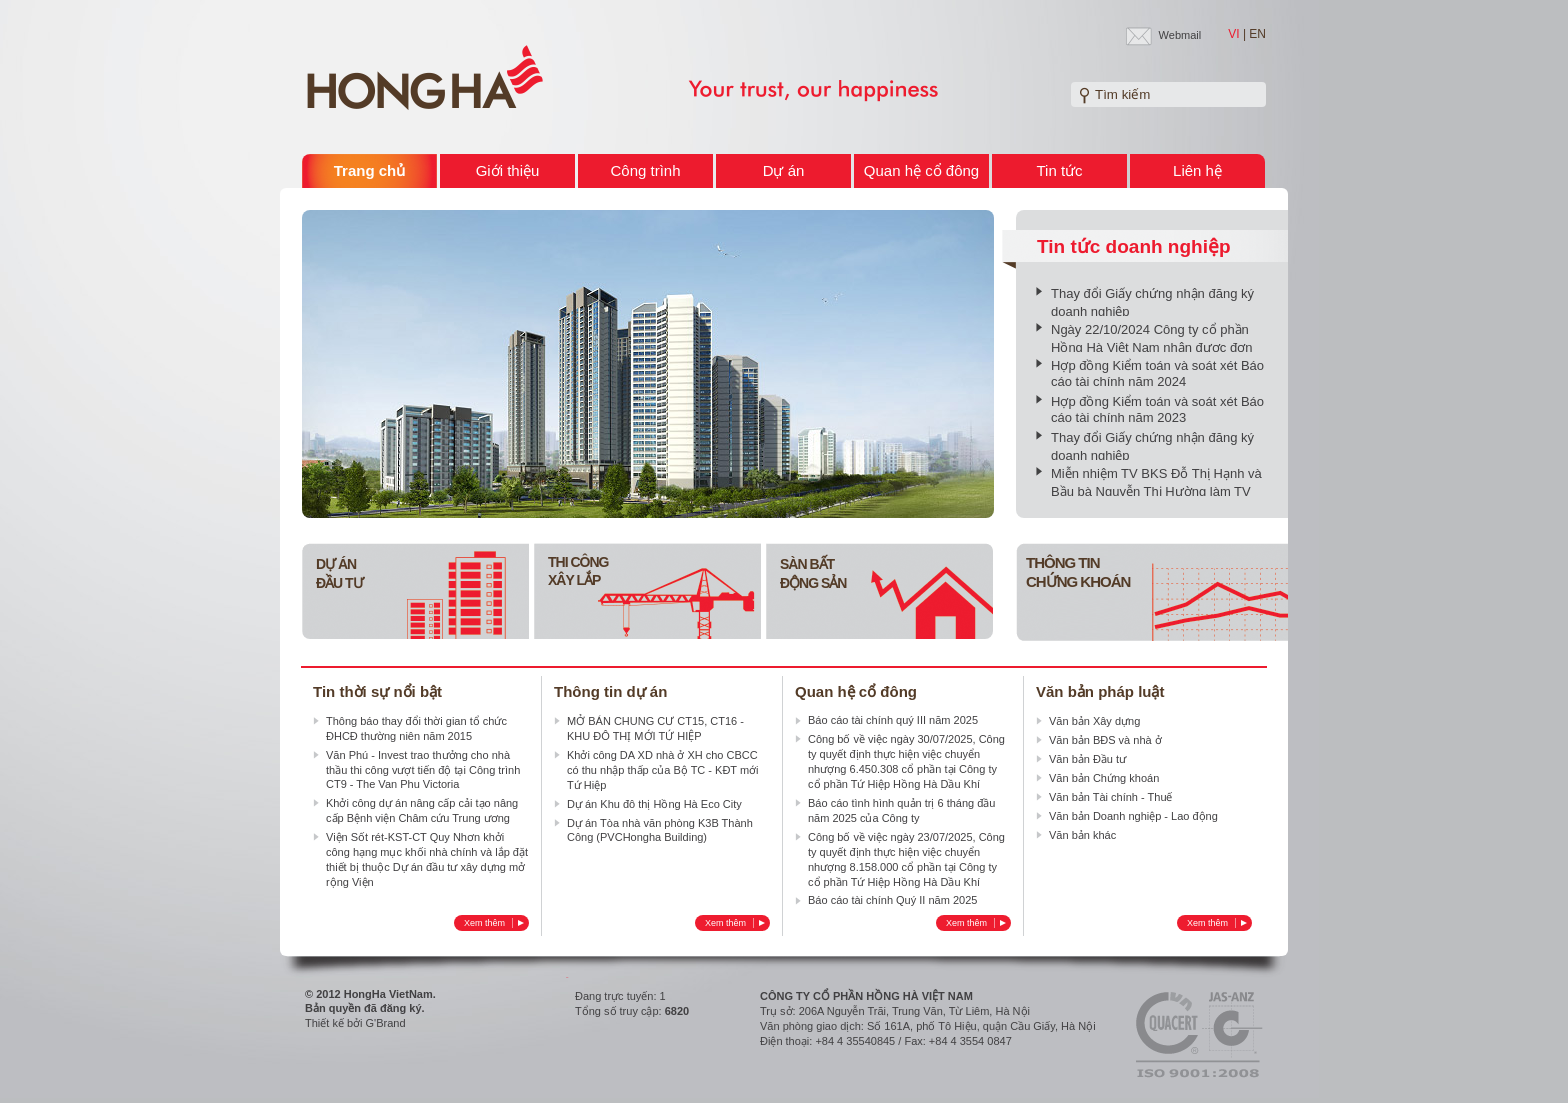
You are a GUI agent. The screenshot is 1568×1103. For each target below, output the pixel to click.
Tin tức (1059, 170)
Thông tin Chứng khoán (1078, 572)
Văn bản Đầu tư (1087, 759)
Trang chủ (370, 170)
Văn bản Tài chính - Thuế (1111, 797)
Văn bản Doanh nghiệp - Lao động (1133, 816)
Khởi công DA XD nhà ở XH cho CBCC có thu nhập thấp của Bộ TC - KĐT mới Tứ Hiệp (663, 770)
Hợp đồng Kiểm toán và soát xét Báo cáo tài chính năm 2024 (1157, 373)
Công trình (645, 170)
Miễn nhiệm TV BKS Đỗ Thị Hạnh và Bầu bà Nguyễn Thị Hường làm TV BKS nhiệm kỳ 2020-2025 (1156, 491)
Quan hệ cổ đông (921, 170)
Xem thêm (494, 923)
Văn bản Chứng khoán (1104, 778)
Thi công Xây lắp (578, 571)
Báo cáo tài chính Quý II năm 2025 (892, 900)
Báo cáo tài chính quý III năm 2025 (893, 720)
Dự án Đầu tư (339, 573)
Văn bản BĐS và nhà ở (1105, 740)
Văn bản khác (1082, 835)
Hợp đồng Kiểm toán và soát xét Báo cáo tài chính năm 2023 (1157, 409)
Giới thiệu (508, 170)
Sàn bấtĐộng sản (813, 573)
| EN (1254, 34)
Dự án (784, 170)
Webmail (1180, 35)
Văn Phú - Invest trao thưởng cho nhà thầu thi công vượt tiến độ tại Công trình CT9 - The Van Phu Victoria (423, 769)
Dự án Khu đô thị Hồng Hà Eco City (654, 804)
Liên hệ (1197, 170)
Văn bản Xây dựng (1094, 721)
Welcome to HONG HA (425, 78)
